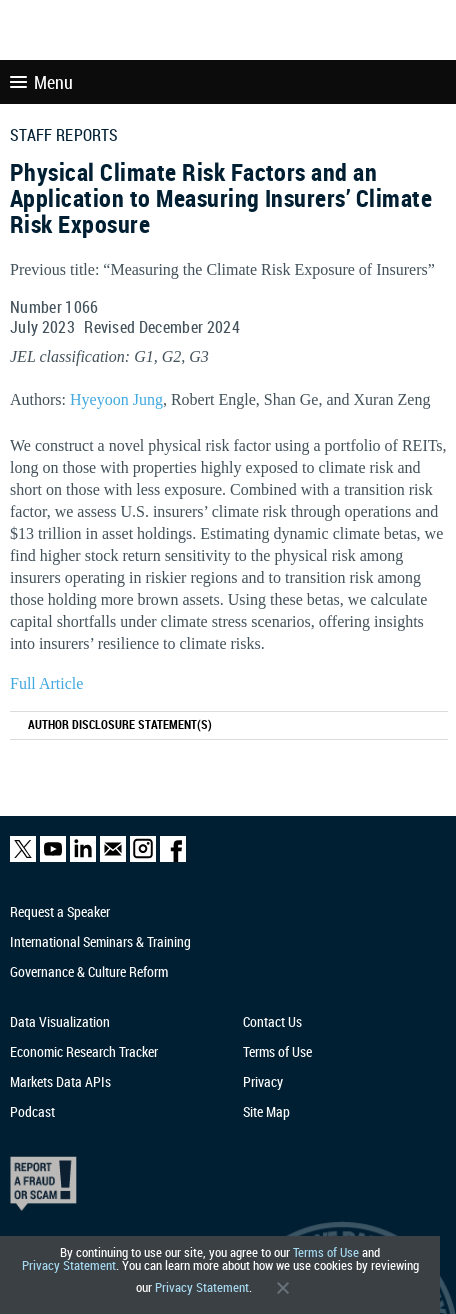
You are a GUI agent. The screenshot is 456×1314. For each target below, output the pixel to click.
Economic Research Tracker (84, 1051)
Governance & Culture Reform (89, 971)
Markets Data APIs (60, 1081)
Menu (41, 82)
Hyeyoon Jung (116, 399)
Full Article (46, 683)
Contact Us (272, 1021)
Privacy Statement (69, 1265)
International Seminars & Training (100, 941)
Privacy (263, 1081)
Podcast (32, 1111)
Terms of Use (326, 1252)
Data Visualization (60, 1021)
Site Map (266, 1111)
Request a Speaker (60, 911)
